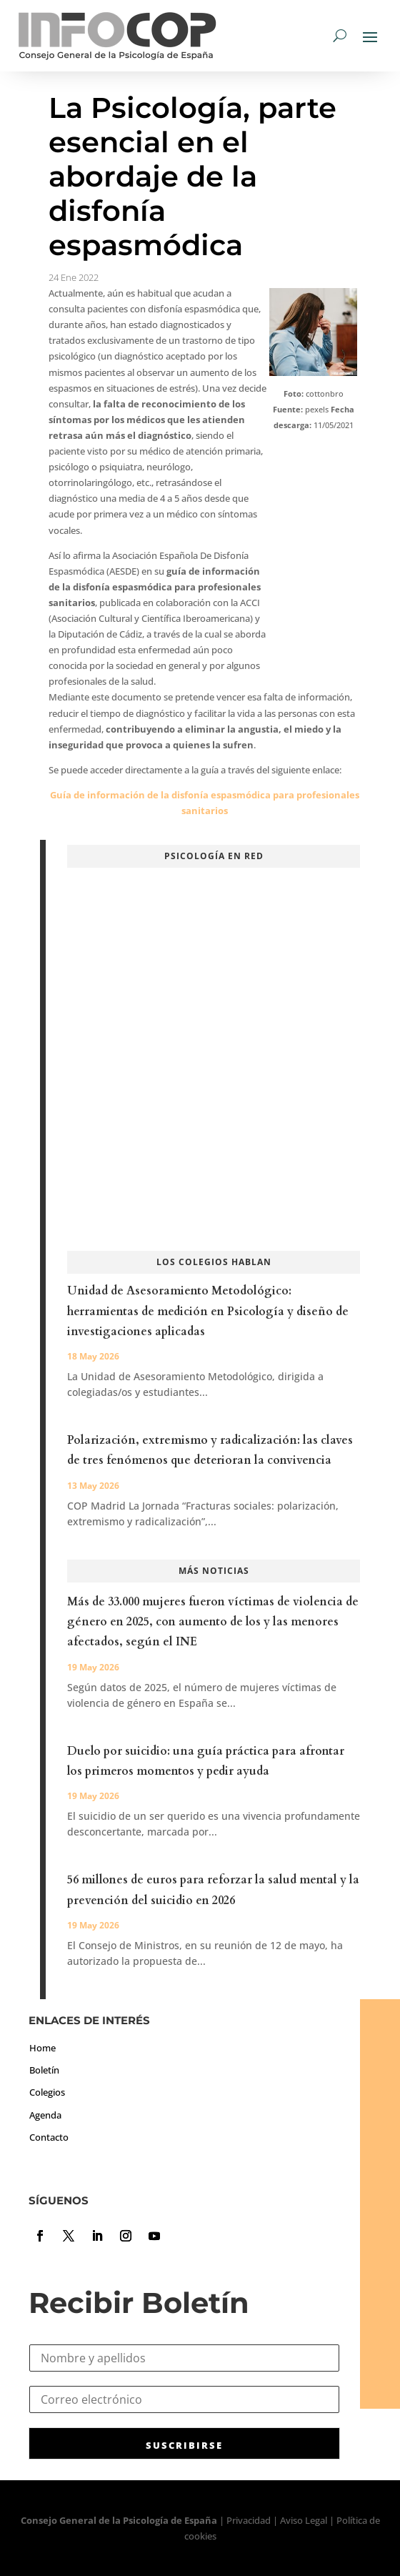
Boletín (44, 2070)
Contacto (49, 2137)
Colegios (47, 2092)
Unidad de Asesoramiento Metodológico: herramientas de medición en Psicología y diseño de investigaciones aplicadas (208, 1311)
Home (42, 2047)
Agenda (45, 2115)
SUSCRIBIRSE (184, 2445)
